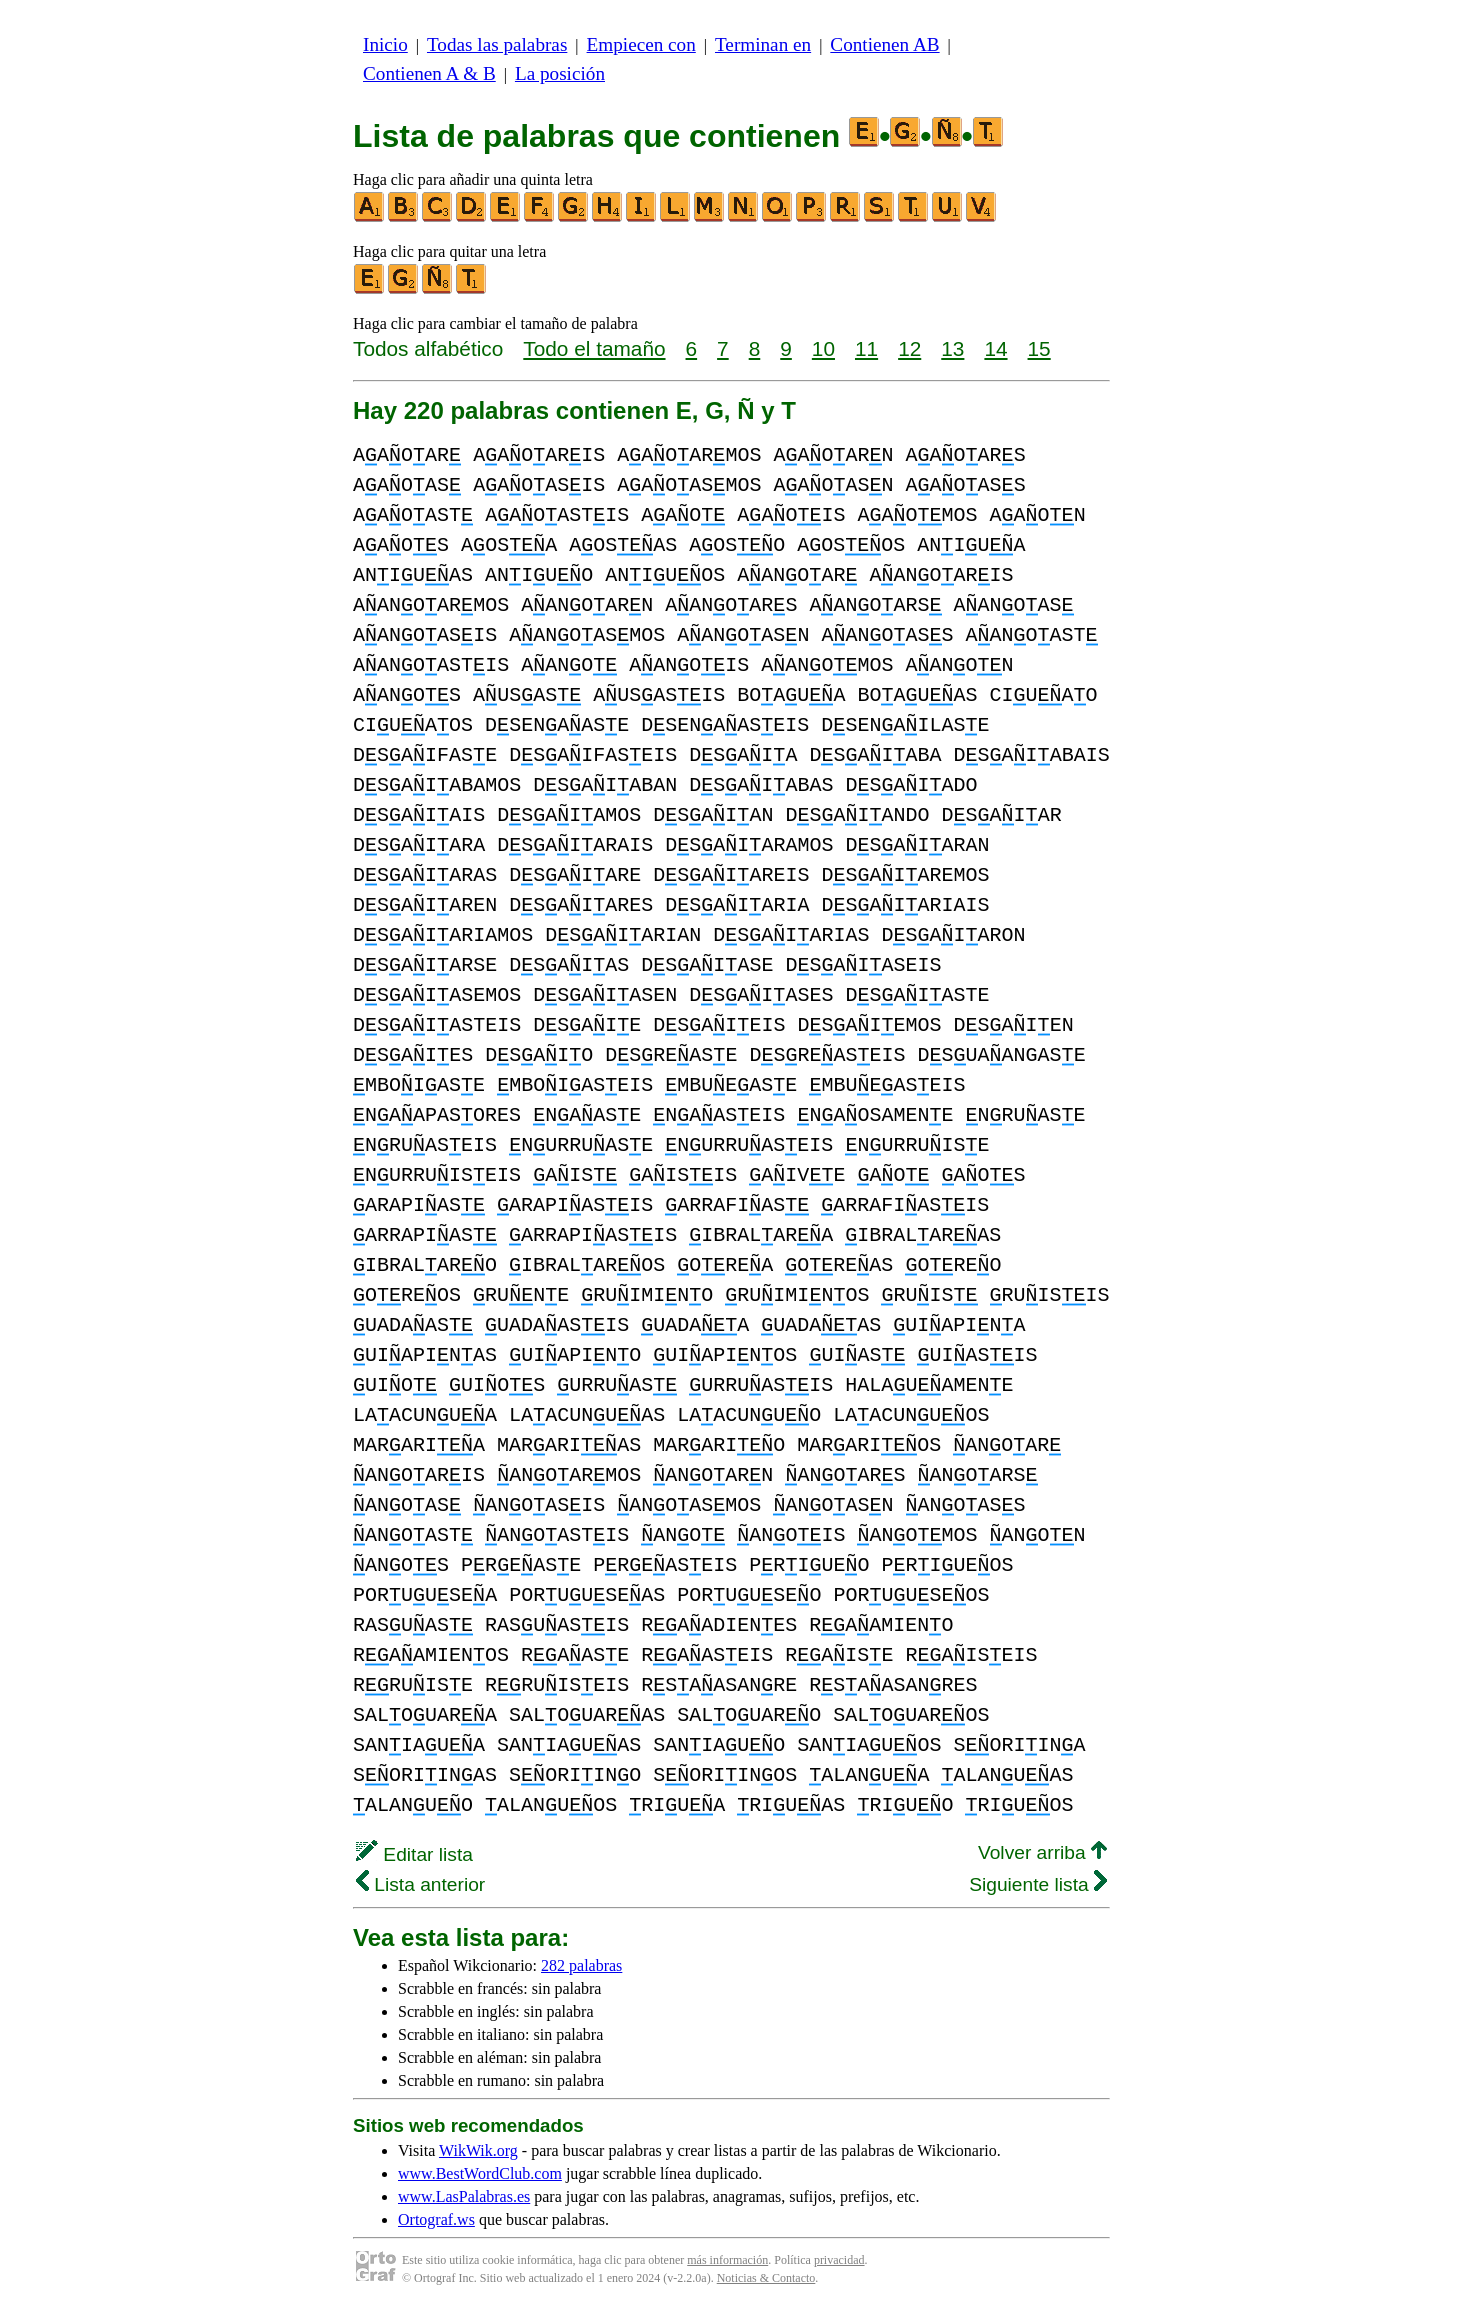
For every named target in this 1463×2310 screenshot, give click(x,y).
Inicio (385, 44)
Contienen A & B (429, 73)
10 (823, 348)
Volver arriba (1042, 1852)
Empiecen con (641, 44)
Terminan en (763, 44)
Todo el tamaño (594, 348)
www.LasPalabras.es (464, 2196)
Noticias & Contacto (766, 2278)
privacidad (839, 2260)
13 (952, 348)
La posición (560, 73)
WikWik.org (478, 2150)
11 (866, 348)
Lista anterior (420, 1884)
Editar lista (414, 1854)
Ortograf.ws (436, 2219)
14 (995, 348)
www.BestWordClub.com (480, 2173)
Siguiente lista (1038, 1884)
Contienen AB (884, 44)
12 (909, 348)
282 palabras (581, 1965)
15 (1039, 348)
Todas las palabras (497, 44)
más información (727, 2260)
